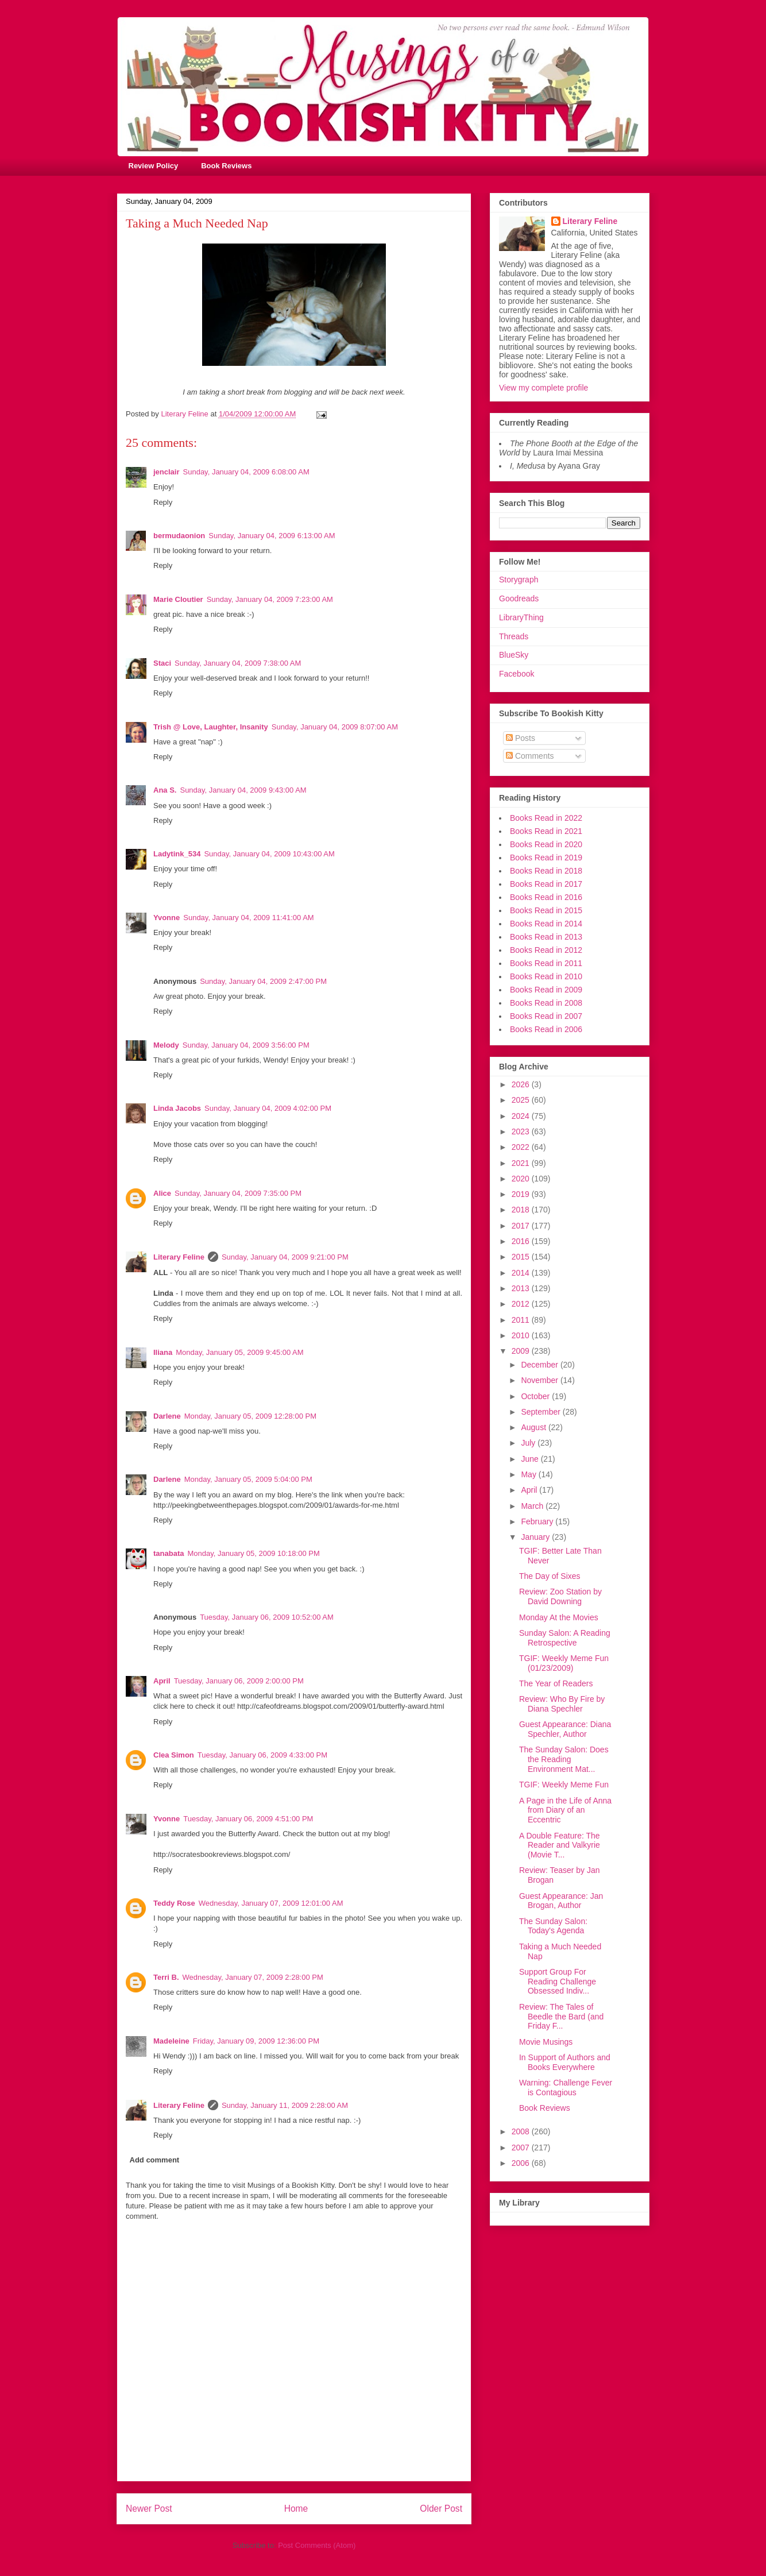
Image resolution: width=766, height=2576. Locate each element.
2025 (522, 1099)
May (529, 1474)
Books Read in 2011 (546, 963)
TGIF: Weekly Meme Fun (564, 1784)
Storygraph (518, 579)
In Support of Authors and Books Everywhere (564, 2062)
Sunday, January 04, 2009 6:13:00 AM (271, 535)
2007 (522, 2147)
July (529, 1442)
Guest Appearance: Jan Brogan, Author (561, 1900)
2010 (522, 1335)
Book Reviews (226, 165)
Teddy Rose (174, 1903)
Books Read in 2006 (546, 1029)
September (541, 1411)
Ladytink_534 (176, 853)
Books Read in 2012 (546, 950)
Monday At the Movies (558, 1617)
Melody (166, 1045)
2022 (522, 1147)
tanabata (168, 1553)
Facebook (516, 673)
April (162, 1681)
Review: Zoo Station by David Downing (560, 1596)
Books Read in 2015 (546, 910)
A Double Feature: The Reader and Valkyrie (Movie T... (559, 1845)
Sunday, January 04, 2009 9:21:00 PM (285, 1257)
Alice (162, 1193)
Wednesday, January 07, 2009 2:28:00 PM (253, 1977)
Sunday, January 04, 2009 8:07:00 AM (335, 727)
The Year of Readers (556, 1683)
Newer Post (149, 2508)
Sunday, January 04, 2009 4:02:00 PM (267, 1108)
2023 (522, 1131)
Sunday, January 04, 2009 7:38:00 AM (238, 663)
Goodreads (519, 598)
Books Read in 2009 (546, 989)
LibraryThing (521, 617)
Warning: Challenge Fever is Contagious (565, 2087)
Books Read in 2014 (546, 923)
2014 (522, 1272)
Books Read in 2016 (546, 897)
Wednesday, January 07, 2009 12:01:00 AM (271, 1903)
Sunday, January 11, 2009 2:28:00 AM (285, 2105)
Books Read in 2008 (546, 1002)
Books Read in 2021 (546, 831)
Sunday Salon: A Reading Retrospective (564, 1637)
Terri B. (166, 1977)
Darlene (167, 1416)
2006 (522, 2163)
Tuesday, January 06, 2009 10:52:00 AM (267, 1617)
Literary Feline (178, 1257)
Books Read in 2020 (546, 844)
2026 (522, 1084)
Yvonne (166, 917)
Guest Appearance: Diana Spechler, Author (565, 1729)
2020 (522, 1178)
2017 (522, 1225)
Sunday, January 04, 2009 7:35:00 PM (238, 1193)
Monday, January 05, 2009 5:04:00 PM (248, 1479)
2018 (522, 1209)
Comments (530, 755)
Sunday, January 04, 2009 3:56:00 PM (246, 1045)
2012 (522, 1303)
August (534, 1427)
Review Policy (154, 165)
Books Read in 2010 (546, 976)
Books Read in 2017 (546, 884)
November (540, 1380)
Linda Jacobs (177, 1108)
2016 (522, 1241)
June (530, 1458)
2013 (522, 1288)
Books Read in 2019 (546, 857)
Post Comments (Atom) (316, 2545)
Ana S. (164, 790)
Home (296, 2508)
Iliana (162, 1352)
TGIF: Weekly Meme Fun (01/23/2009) (564, 1663)
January (536, 1537)
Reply (162, 502)
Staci (162, 663)
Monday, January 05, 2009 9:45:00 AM (239, 1352)
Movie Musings (545, 2041)
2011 (522, 1319)
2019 (522, 1194)
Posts (520, 738)
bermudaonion (179, 535)
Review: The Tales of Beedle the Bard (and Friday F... (561, 2016)
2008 (522, 2131)
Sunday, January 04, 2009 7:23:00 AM (270, 599)
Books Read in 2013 (546, 936)
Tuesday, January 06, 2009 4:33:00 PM (262, 1755)
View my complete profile (543, 387)
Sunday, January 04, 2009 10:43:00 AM (269, 853)
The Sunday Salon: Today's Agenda (553, 1926)
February (538, 1521)
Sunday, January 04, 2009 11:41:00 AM (248, 917)
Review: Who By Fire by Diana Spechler (562, 1703)
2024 (522, 1116)
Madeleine (171, 2041)
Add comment (155, 2160)
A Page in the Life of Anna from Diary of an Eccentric (565, 1810)
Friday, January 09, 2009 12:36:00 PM (256, 2041)
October (536, 1396)
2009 (522, 1350)
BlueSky (513, 654)
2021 (522, 1163)
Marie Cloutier (178, 599)
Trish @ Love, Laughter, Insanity (210, 727)
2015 (522, 1256)
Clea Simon (173, 1755)
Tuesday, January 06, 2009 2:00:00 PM (239, 1681)
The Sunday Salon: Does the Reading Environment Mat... (564, 1759)
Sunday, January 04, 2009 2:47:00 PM (263, 981)
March (533, 1506)
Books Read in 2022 (546, 817)
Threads (513, 636)
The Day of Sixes (550, 1576)
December (540, 1364)
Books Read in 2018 (546, 870)
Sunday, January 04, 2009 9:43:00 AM (243, 790)
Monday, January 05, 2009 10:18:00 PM (253, 1553)
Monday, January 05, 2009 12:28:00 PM (250, 1416)
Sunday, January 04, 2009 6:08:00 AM (246, 472)
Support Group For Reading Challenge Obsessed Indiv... (557, 1981)
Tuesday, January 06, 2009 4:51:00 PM (248, 1818)
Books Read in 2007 (546, 1016)
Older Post (441, 2508)
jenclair (166, 472)
